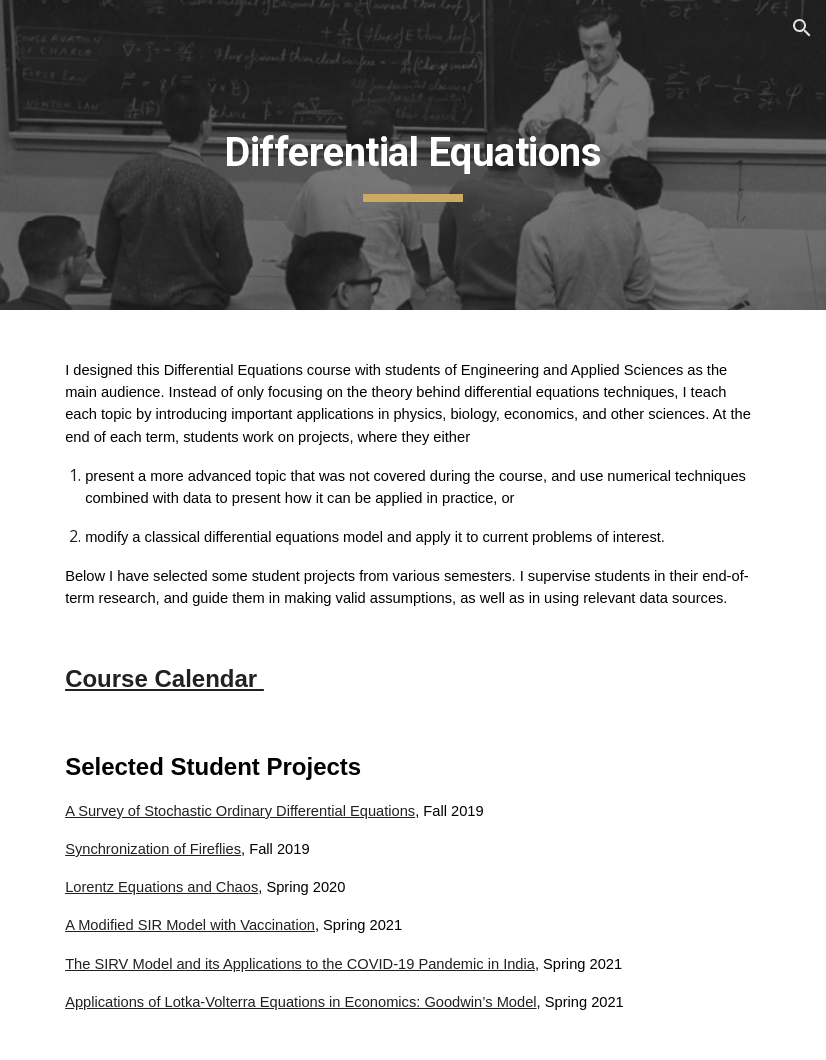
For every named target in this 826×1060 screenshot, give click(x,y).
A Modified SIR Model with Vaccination (190, 925)
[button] (802, 28)
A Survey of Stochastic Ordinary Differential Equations (240, 811)
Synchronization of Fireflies (153, 849)
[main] (413, 155)
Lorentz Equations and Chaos (161, 887)
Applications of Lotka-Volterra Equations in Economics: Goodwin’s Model (300, 1002)
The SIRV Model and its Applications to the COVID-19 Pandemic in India (300, 964)
